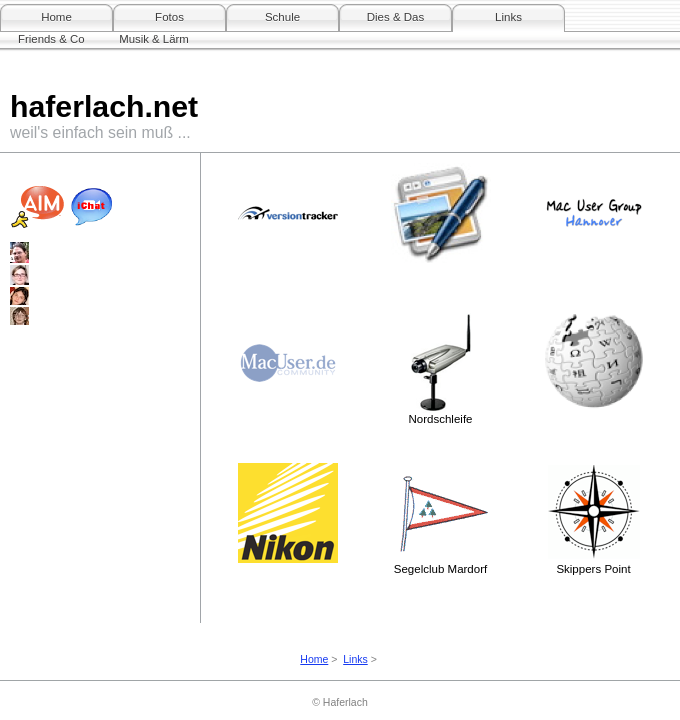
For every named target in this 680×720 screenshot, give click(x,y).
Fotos (169, 17)
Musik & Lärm (154, 39)
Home (56, 17)
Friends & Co (51, 39)
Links (508, 17)
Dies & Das (396, 17)
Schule (282, 17)
